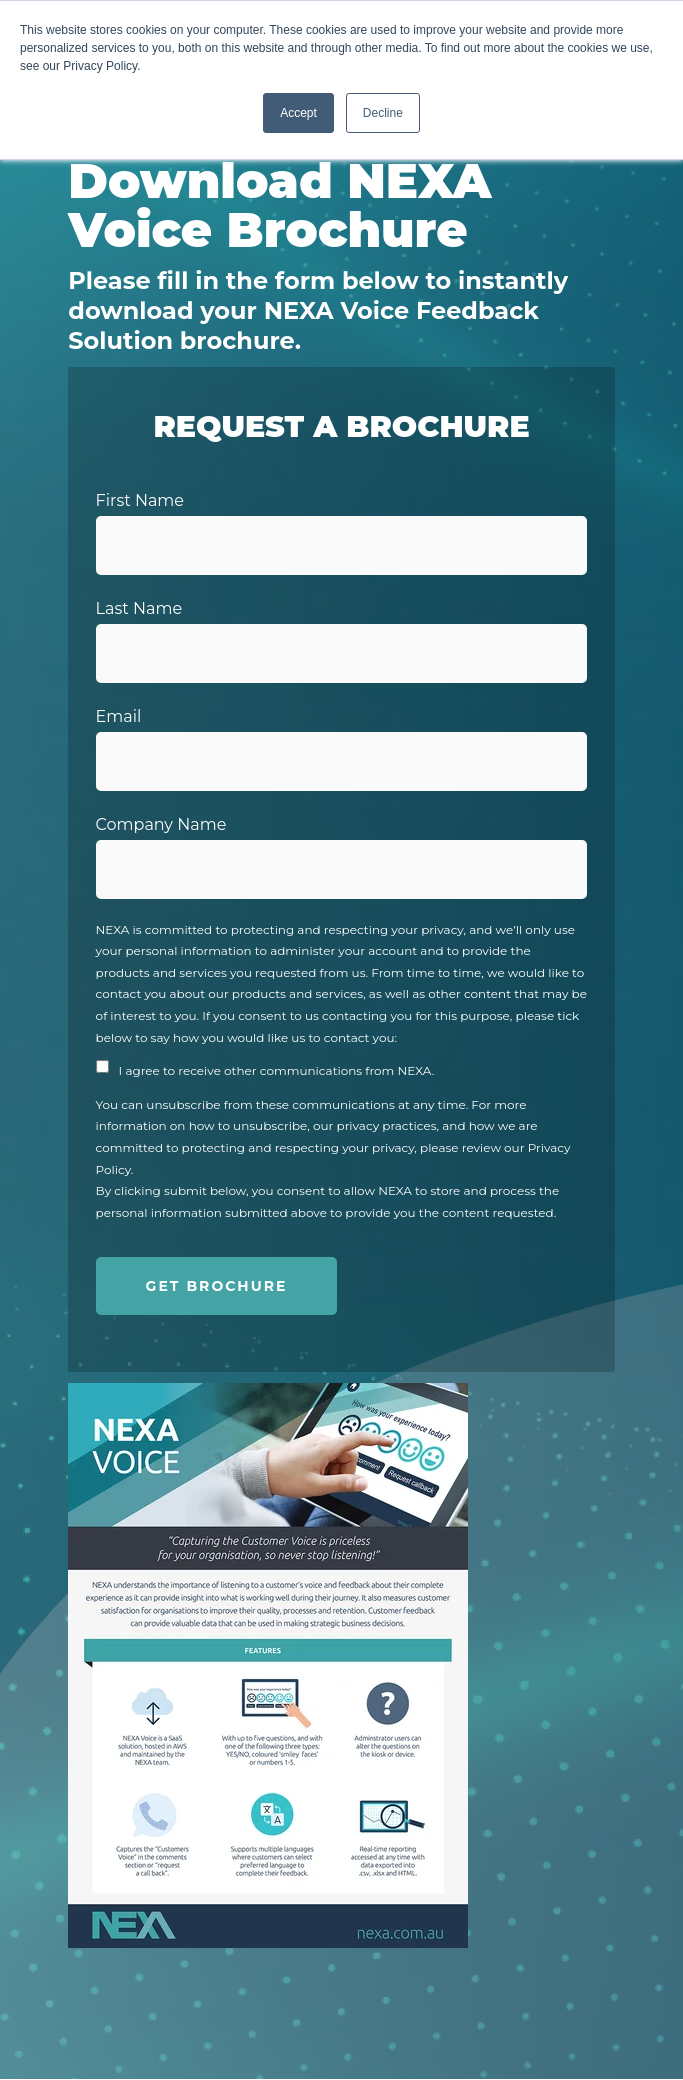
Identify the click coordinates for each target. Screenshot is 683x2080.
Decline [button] (383, 113)
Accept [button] (298, 113)
